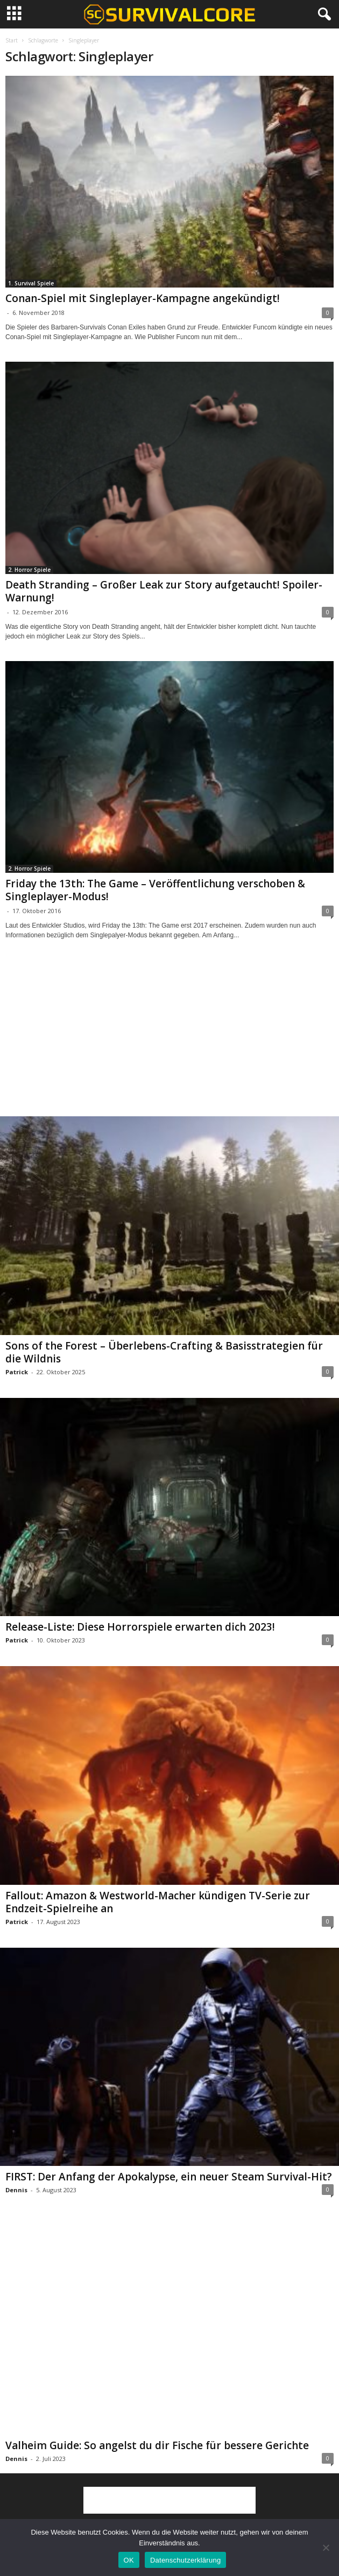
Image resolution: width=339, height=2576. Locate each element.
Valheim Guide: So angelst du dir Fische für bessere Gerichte (157, 2445)
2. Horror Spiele (29, 569)
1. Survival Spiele (31, 283)
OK (129, 2560)
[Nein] (325, 2547)
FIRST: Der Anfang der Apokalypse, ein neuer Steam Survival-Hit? (168, 2177)
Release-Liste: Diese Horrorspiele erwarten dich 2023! (140, 1627)
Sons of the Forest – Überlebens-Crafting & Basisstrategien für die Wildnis (164, 1352)
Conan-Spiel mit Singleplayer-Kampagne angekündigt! (142, 298)
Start (11, 40)
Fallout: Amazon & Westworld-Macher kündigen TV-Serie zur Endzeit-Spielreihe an (157, 1902)
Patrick (16, 1372)
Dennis (16, 2190)
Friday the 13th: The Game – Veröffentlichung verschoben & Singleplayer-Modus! (155, 890)
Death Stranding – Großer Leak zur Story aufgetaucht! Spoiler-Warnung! (163, 591)
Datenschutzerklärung (185, 2560)
